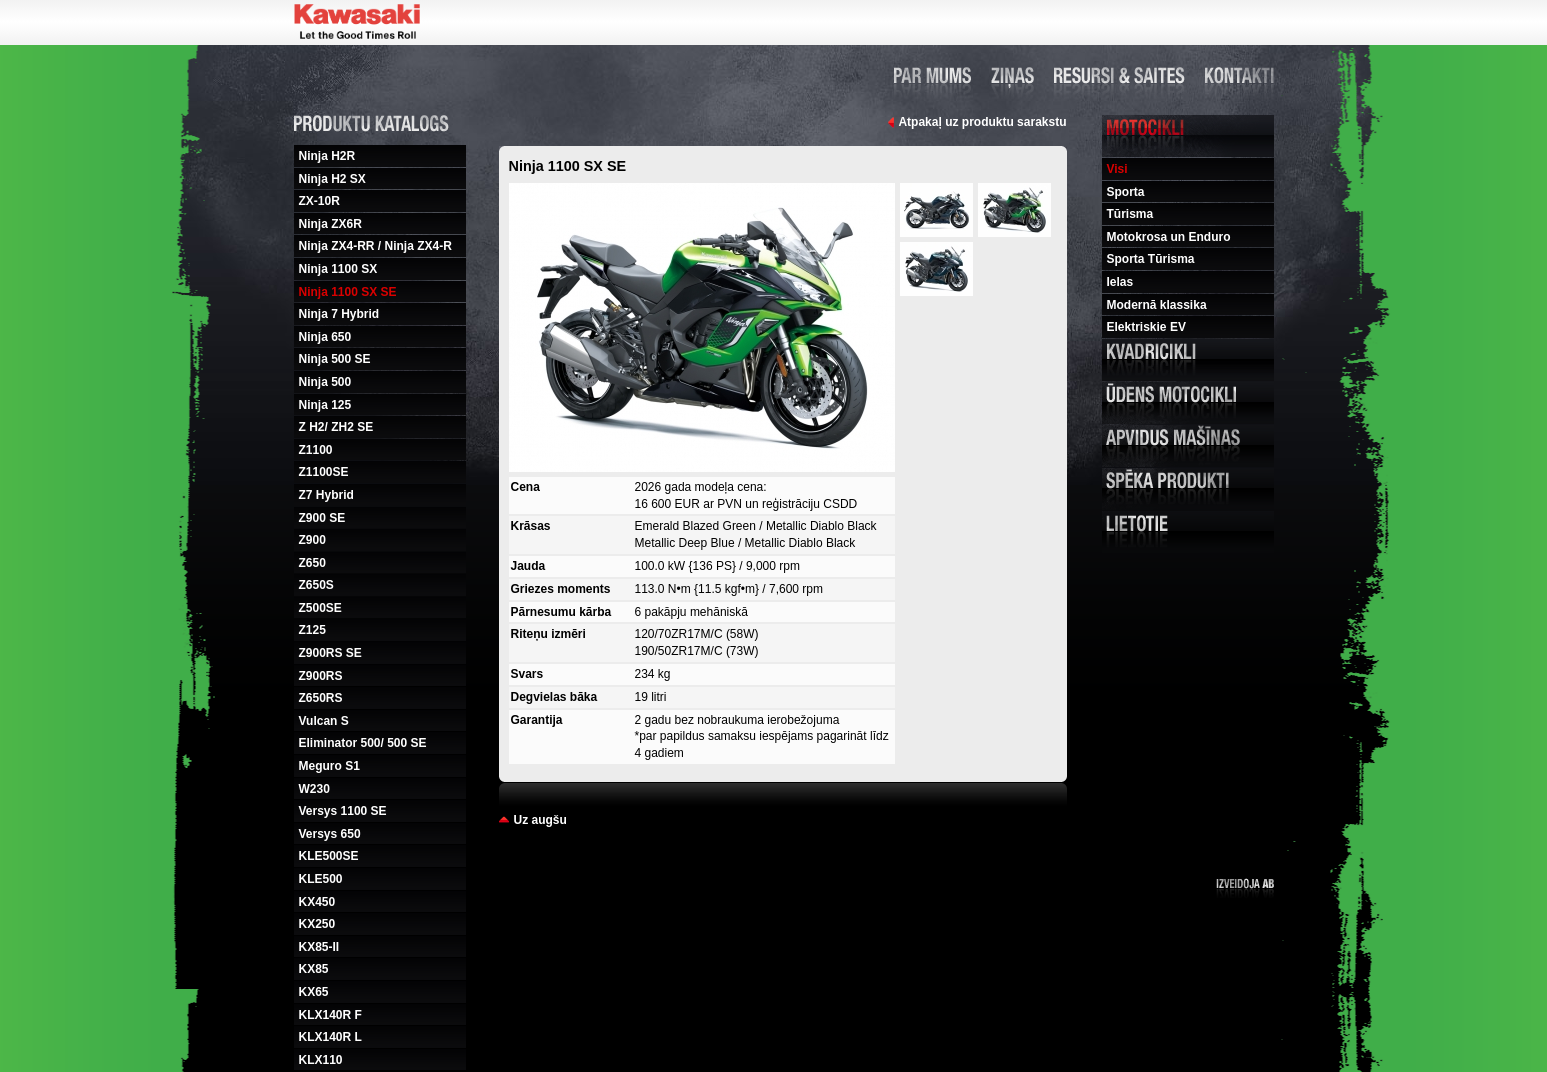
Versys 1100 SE (343, 811)
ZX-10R (319, 201)
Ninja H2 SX (332, 179)
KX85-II (319, 947)
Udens (1188, 403)
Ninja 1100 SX (338, 269)
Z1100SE (324, 472)
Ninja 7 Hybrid (339, 314)
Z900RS (321, 676)
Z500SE (320, 608)
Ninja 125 (325, 405)
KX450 (317, 902)
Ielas (1120, 282)
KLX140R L (330, 1037)
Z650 (312, 563)
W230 (314, 789)
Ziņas (1012, 75)
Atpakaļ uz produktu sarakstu (982, 122)
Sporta (1126, 192)
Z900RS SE (330, 653)
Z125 (312, 630)
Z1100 (316, 450)
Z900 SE (322, 518)
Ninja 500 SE (335, 359)
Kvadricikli (1188, 360)
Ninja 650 (325, 337)
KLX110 (321, 1060)
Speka (1188, 489)
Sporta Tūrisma (1151, 259)
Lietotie (1188, 532)
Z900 (312, 540)
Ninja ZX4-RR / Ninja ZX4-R (375, 246)
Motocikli (1188, 136)
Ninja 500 (325, 382)
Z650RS (321, 698)
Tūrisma (1130, 214)
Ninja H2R (327, 156)
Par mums (932, 75)
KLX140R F (330, 1015)
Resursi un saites (1119, 75)
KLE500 (321, 879)
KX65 (314, 992)
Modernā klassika (1157, 305)
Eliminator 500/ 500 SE (363, 743)
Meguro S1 (329, 766)
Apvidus (1188, 446)
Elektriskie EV (1146, 327)
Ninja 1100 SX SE (348, 292)
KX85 (314, 969)
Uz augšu (540, 820)
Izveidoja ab (1245, 888)
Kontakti (1239, 75)
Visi (1117, 169)
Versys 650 (330, 834)
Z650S (316, 585)
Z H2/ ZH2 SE (336, 427)
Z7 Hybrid (326, 495)
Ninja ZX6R (330, 224)
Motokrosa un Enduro (1169, 237)
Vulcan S (324, 721)
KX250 (317, 924)
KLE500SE (329, 856)
